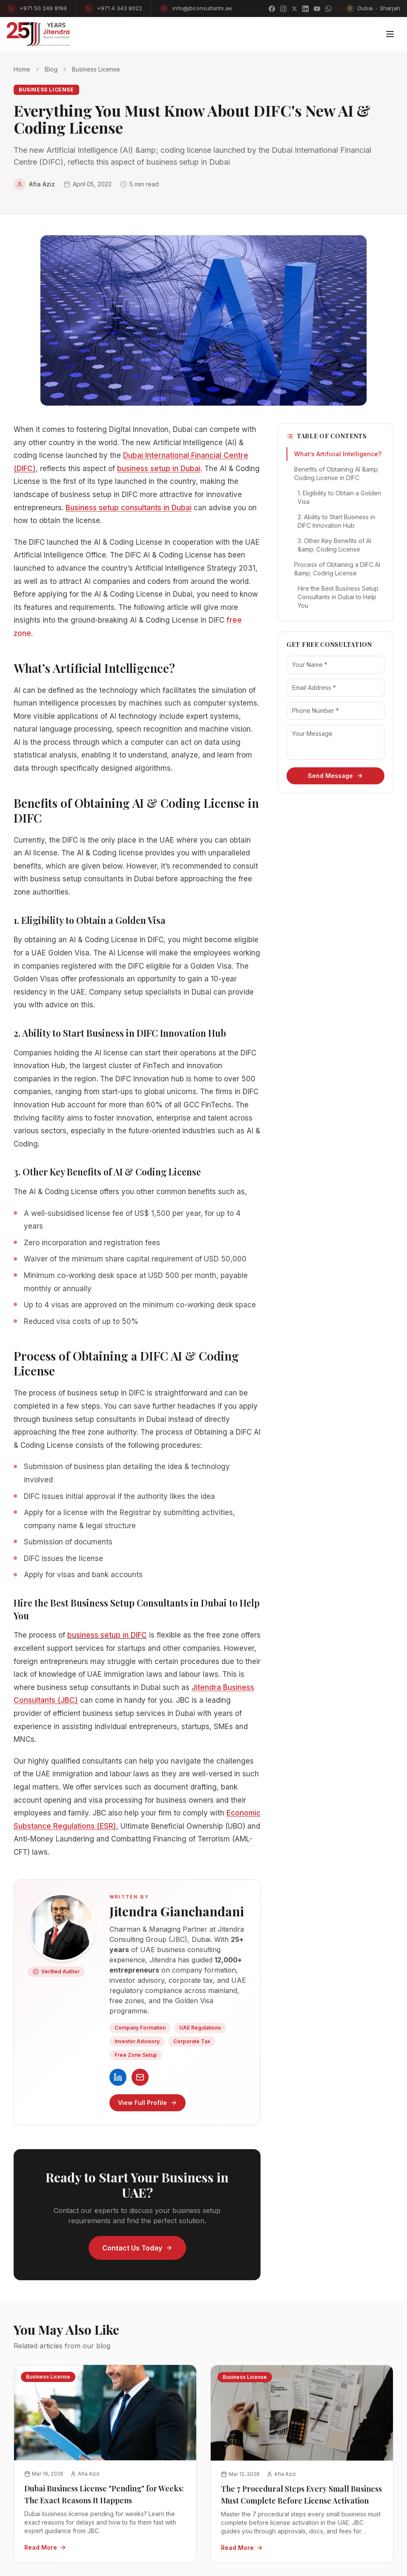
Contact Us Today (137, 2248)
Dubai (365, 8)
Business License (96, 69)
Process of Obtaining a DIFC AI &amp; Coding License (337, 569)
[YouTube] (317, 9)
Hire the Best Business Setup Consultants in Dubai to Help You (338, 597)
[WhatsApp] (328, 9)
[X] (294, 8)
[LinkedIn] (305, 9)
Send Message (335, 775)
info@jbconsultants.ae (196, 8)
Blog (51, 69)
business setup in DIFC (107, 1635)
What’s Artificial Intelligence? (337, 453)
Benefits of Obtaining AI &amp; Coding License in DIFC (336, 473)
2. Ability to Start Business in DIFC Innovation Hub (336, 521)
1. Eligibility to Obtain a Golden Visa (339, 497)
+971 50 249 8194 (37, 8)
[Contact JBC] (140, 2077)
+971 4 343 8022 (113, 8)
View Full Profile (147, 2102)
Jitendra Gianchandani (176, 1911)
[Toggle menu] (390, 34)
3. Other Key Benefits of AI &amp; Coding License (334, 545)
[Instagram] (283, 9)
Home (22, 69)
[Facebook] (272, 9)
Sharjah (390, 8)
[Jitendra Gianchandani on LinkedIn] (117, 2077)
